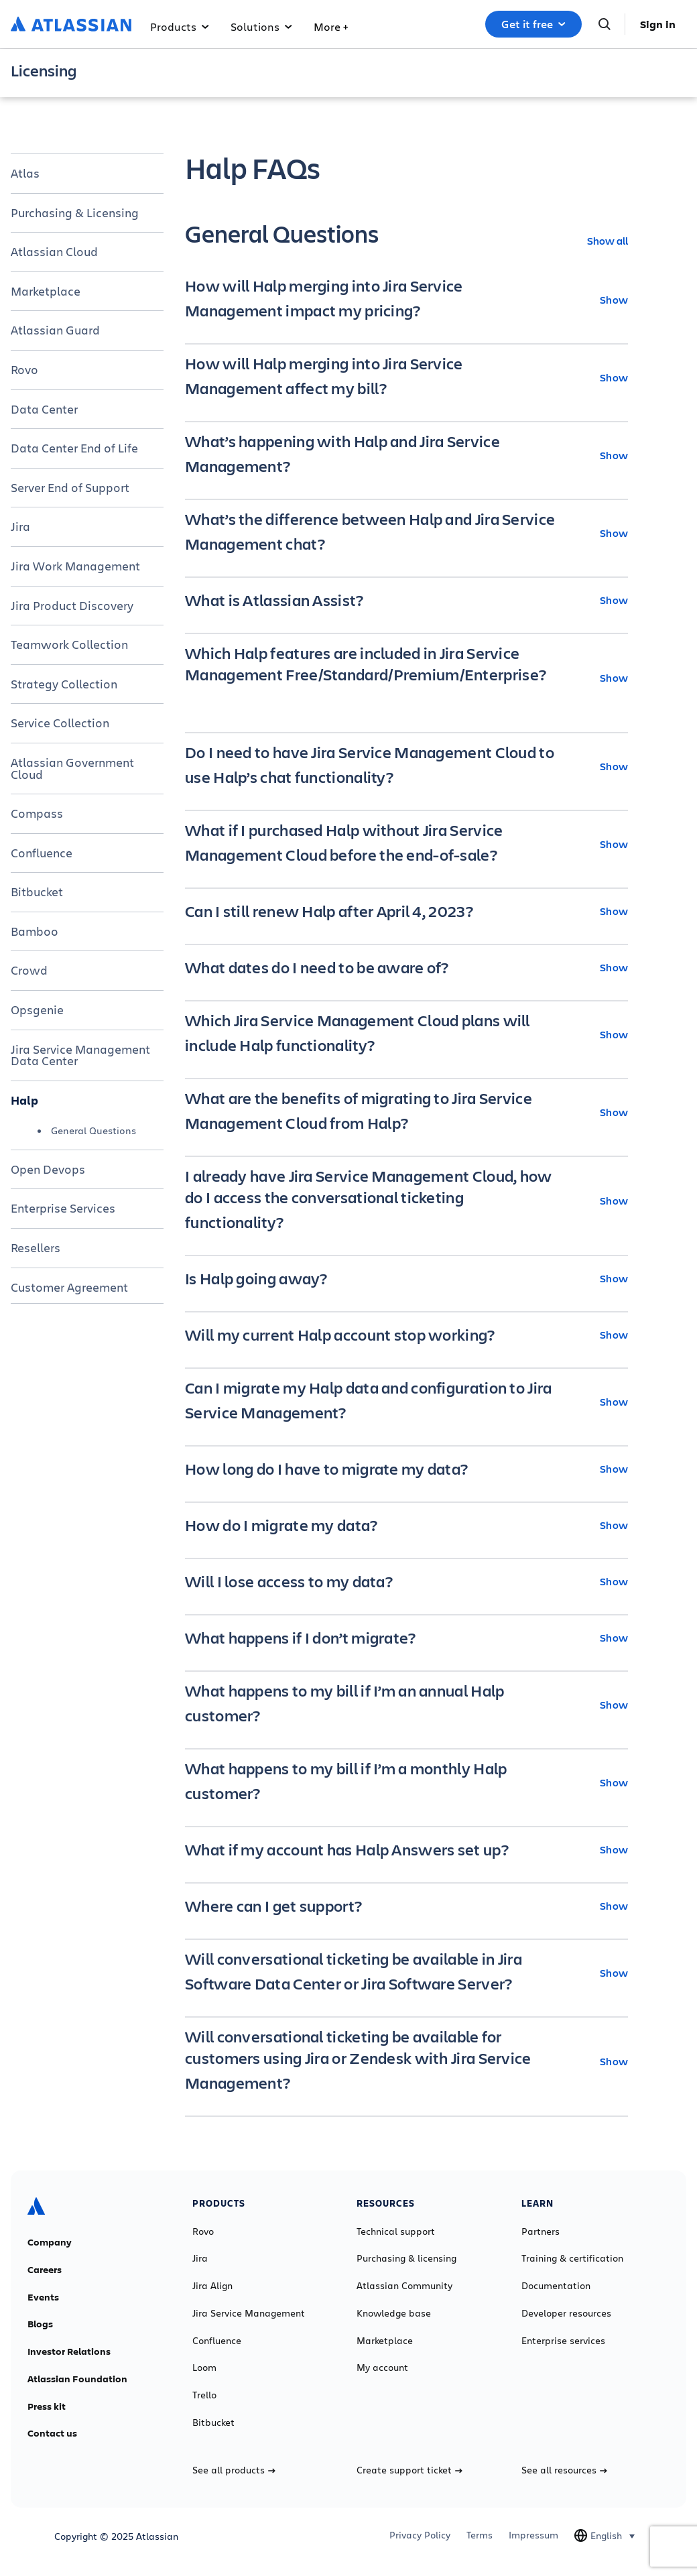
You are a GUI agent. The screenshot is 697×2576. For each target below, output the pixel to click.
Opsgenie (37, 1009)
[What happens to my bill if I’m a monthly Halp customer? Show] (406, 1782)
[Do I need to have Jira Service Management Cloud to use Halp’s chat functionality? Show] (406, 766)
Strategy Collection (64, 684)
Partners (540, 2231)
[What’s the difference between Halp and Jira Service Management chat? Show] (406, 533)
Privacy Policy (419, 2535)
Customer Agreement (69, 1287)
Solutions (261, 26)
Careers (44, 2269)
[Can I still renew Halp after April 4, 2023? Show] (406, 911)
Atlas (25, 173)
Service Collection (60, 723)
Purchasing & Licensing (75, 212)
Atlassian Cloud (54, 251)
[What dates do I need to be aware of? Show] (406, 967)
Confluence (41, 853)
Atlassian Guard (55, 330)
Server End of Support (70, 487)
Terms (479, 2535)
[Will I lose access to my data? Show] (406, 1581)
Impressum (533, 2535)
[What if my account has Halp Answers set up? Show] (406, 1849)
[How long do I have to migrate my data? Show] (406, 1469)
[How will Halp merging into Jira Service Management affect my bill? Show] (406, 377)
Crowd (29, 970)
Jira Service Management (248, 2313)
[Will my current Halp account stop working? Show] (406, 1334)
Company (49, 2242)
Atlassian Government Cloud (72, 768)
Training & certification (572, 2258)
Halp (24, 1100)
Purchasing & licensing (406, 2258)
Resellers (35, 1247)
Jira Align (212, 2285)
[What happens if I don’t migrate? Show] (406, 1637)
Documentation (555, 2285)
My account (382, 2367)
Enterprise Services (63, 1208)
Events (43, 2297)
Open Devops (48, 1169)
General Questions (93, 1130)
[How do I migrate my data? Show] (406, 1525)
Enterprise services (563, 2340)
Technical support (396, 2231)
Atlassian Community (404, 2285)
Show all (607, 240)
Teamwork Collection (69, 644)
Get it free (533, 24)
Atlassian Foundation (77, 2379)
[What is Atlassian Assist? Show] (406, 600)
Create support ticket (409, 2470)
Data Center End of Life (74, 448)
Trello (204, 2395)
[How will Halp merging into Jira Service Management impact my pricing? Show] (406, 299)
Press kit (46, 2406)
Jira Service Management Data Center (80, 1055)
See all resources (564, 2470)
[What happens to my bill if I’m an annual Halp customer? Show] (406, 1704)
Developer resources (566, 2313)
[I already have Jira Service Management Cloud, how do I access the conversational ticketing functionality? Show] (406, 1200)
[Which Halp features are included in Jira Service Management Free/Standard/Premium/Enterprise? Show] (406, 677)
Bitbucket (37, 891)
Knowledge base (394, 2313)
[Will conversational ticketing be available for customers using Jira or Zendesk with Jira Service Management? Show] (406, 2061)
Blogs (40, 2324)
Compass (37, 813)
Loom (204, 2367)
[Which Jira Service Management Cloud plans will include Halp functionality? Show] (406, 1034)
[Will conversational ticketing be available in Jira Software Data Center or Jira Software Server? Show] (406, 1973)
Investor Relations (69, 2351)
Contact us (52, 2433)
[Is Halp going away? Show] (406, 1278)
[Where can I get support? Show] (406, 1906)
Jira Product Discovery (72, 605)
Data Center (44, 409)
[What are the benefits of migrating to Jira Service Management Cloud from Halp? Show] (406, 1112)
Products (179, 26)
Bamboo (34, 931)
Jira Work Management (75, 566)
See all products (233, 2470)
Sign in (658, 24)
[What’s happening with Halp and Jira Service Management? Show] (406, 455)
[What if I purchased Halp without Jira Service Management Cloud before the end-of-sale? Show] (406, 844)
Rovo (24, 369)
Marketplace (45, 291)
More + (331, 26)
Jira (20, 526)
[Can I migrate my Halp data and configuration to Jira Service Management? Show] (406, 1401)
